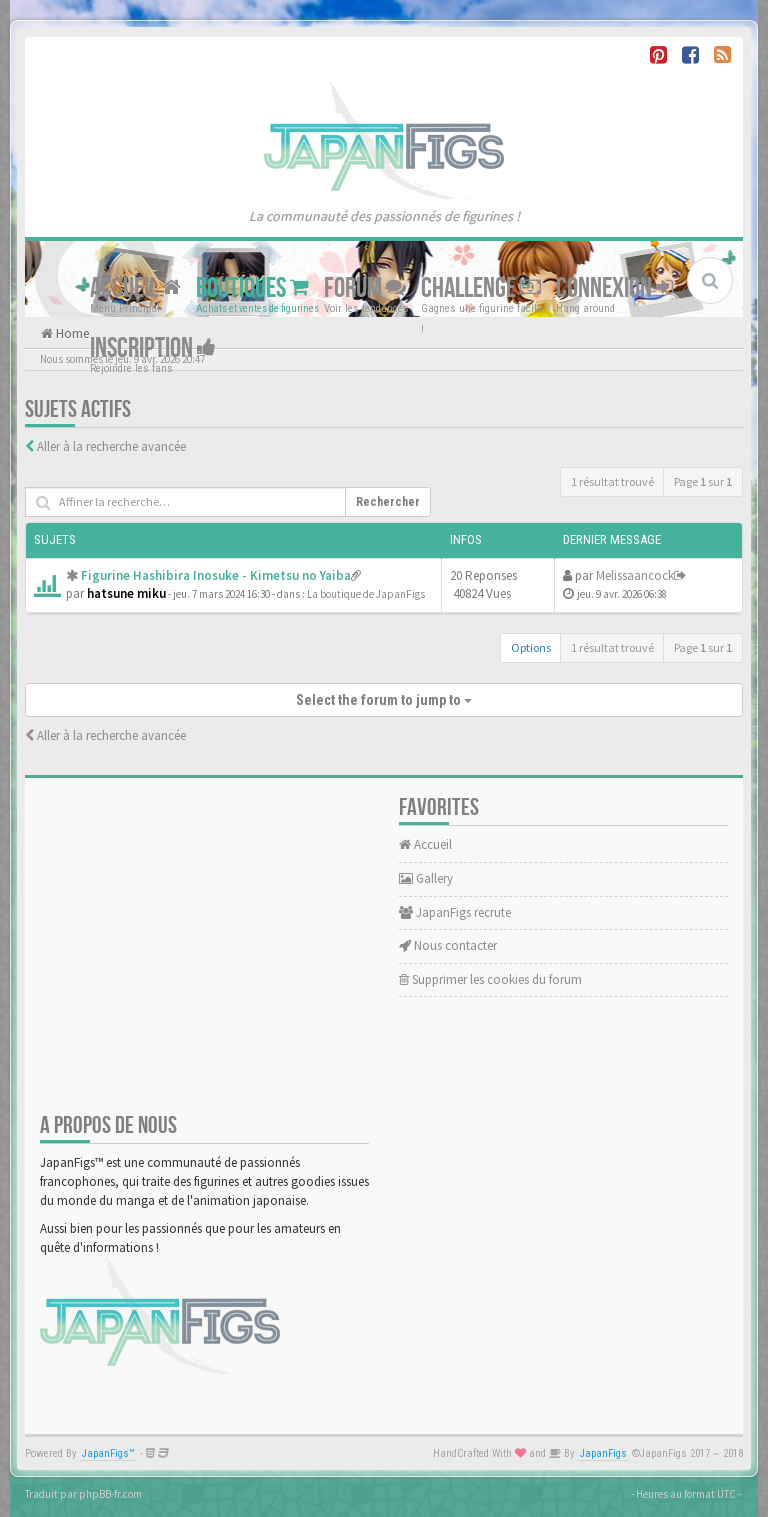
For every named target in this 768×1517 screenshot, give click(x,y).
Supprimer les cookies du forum (490, 979)
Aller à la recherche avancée (111, 446)
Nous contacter (448, 945)
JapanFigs (603, 1453)
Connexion (614, 288)
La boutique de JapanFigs (366, 594)
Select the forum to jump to (384, 700)
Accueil (135, 288)
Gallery (426, 878)
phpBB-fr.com (110, 1494)
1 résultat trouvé (612, 481)
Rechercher (388, 502)
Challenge (481, 288)
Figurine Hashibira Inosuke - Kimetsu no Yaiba (216, 575)
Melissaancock (635, 575)
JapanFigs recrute (455, 912)
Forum (365, 288)
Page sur (703, 481)
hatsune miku (126, 593)
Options (531, 647)
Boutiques (252, 288)
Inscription (153, 348)
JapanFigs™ (108, 1453)
